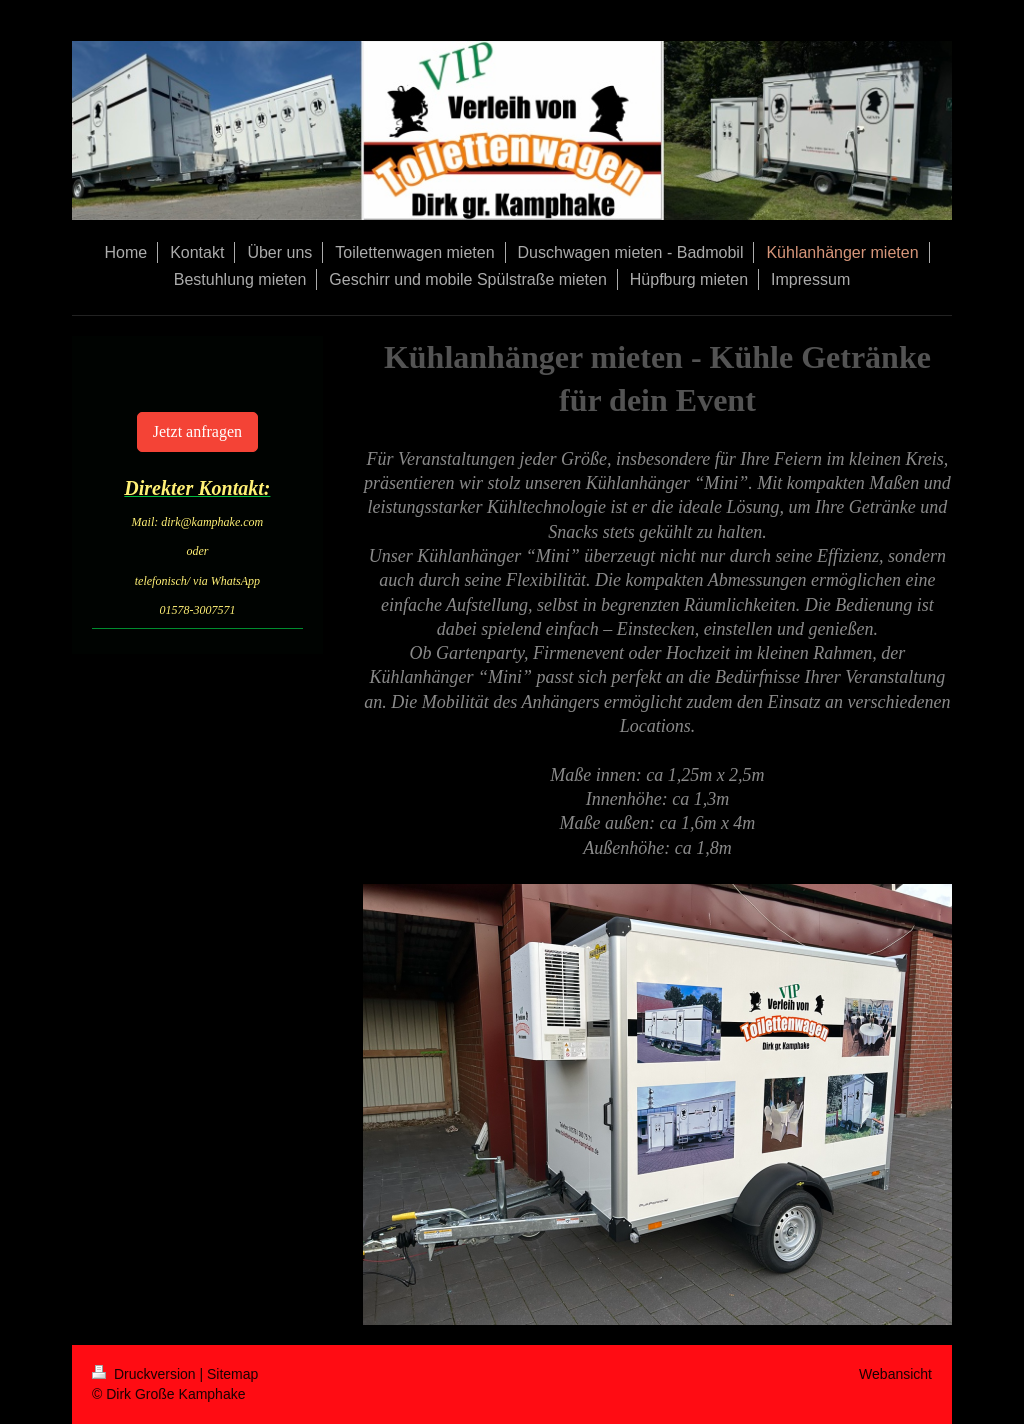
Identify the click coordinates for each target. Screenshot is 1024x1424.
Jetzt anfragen (197, 431)
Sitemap (232, 1374)
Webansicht (895, 1374)
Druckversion (145, 1374)
